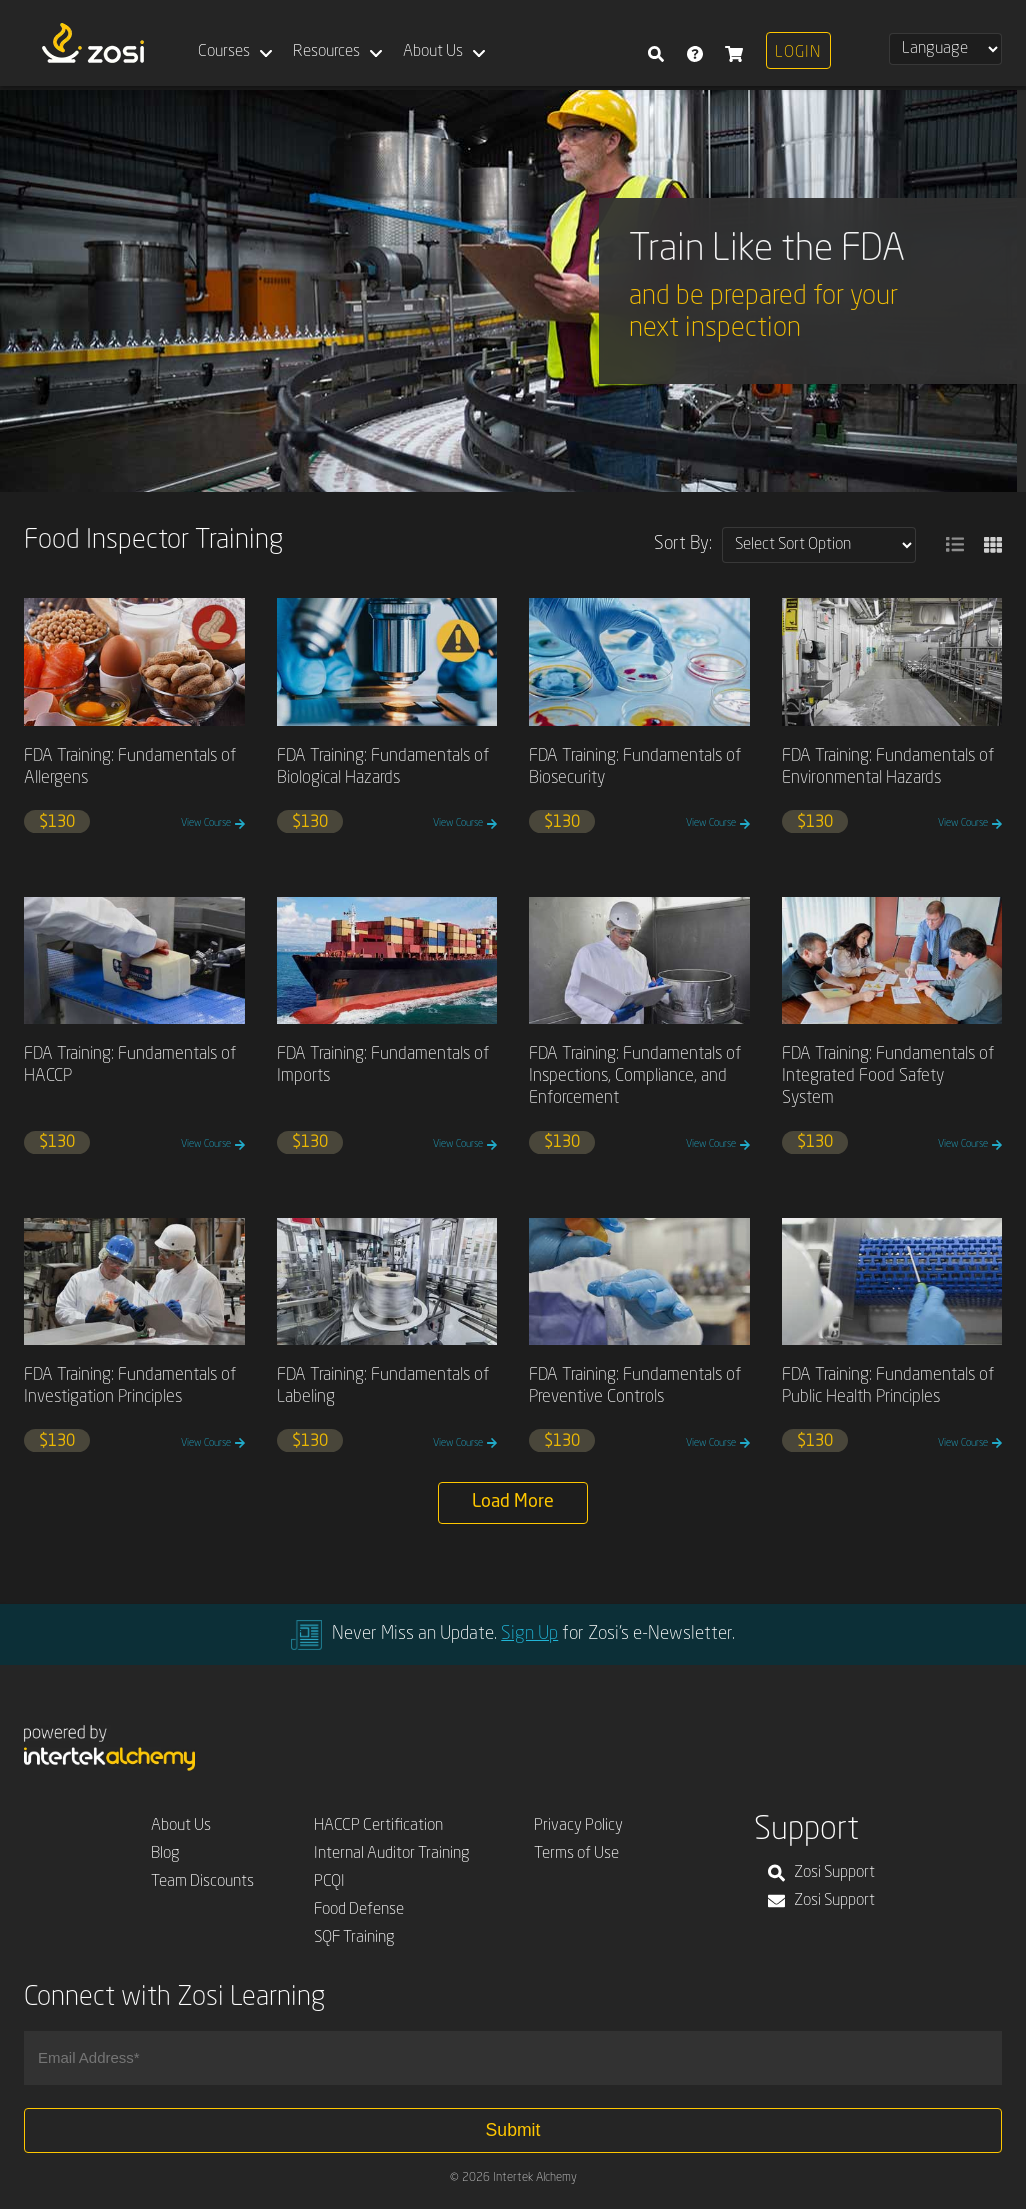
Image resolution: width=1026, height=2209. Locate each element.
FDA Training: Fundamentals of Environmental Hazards (888, 767)
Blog (165, 1854)
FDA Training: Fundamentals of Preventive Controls (635, 1386)
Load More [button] (513, 1502)
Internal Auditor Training (392, 1854)
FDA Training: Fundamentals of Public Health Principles (888, 1386)
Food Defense (359, 1910)
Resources (326, 52)
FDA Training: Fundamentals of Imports (383, 1065)
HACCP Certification (378, 1826)
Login (798, 53)
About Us (433, 52)
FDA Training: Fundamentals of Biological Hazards (383, 767)
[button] (955, 545)
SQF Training (354, 1938)
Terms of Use (576, 1854)
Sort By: (683, 544)
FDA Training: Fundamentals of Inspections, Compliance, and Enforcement (635, 1076)
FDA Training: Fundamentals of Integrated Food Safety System (888, 1076)
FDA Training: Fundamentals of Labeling (383, 1386)
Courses (224, 52)
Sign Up (529, 1634)
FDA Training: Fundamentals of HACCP (130, 1065)
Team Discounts (202, 1882)
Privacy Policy (578, 1826)
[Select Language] (945, 49)
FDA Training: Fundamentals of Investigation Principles (130, 1386)
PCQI (329, 1882)
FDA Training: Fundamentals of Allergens (130, 767)
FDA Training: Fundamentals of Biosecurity (635, 767)
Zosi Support (821, 1873)
